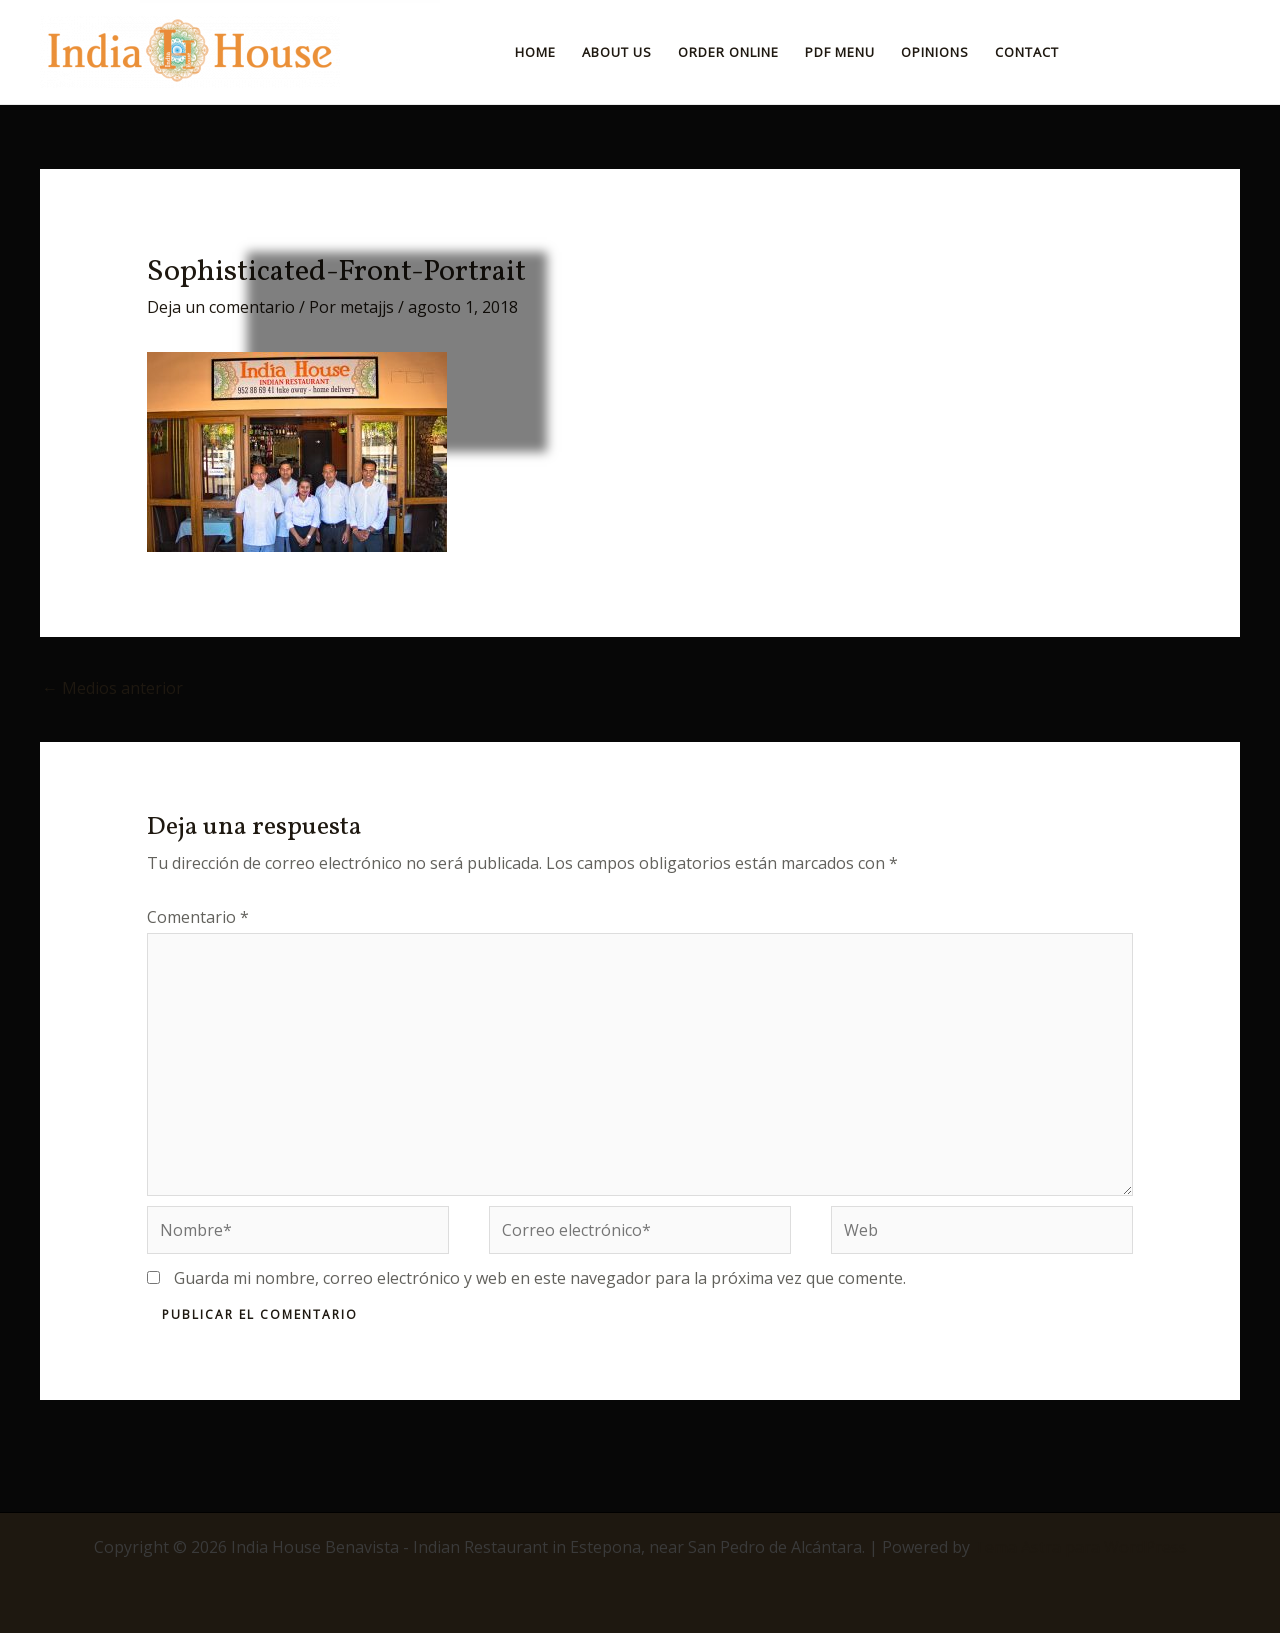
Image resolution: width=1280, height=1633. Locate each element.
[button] (1166, 52)
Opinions (935, 52)
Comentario (198, 917)
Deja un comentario (221, 307)
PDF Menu (840, 52)
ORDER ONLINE (728, 52)
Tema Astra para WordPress (1080, 1547)
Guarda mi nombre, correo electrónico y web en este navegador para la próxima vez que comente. (540, 1278)
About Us (617, 52)
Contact (1027, 52)
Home (535, 52)
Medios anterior (112, 688)
